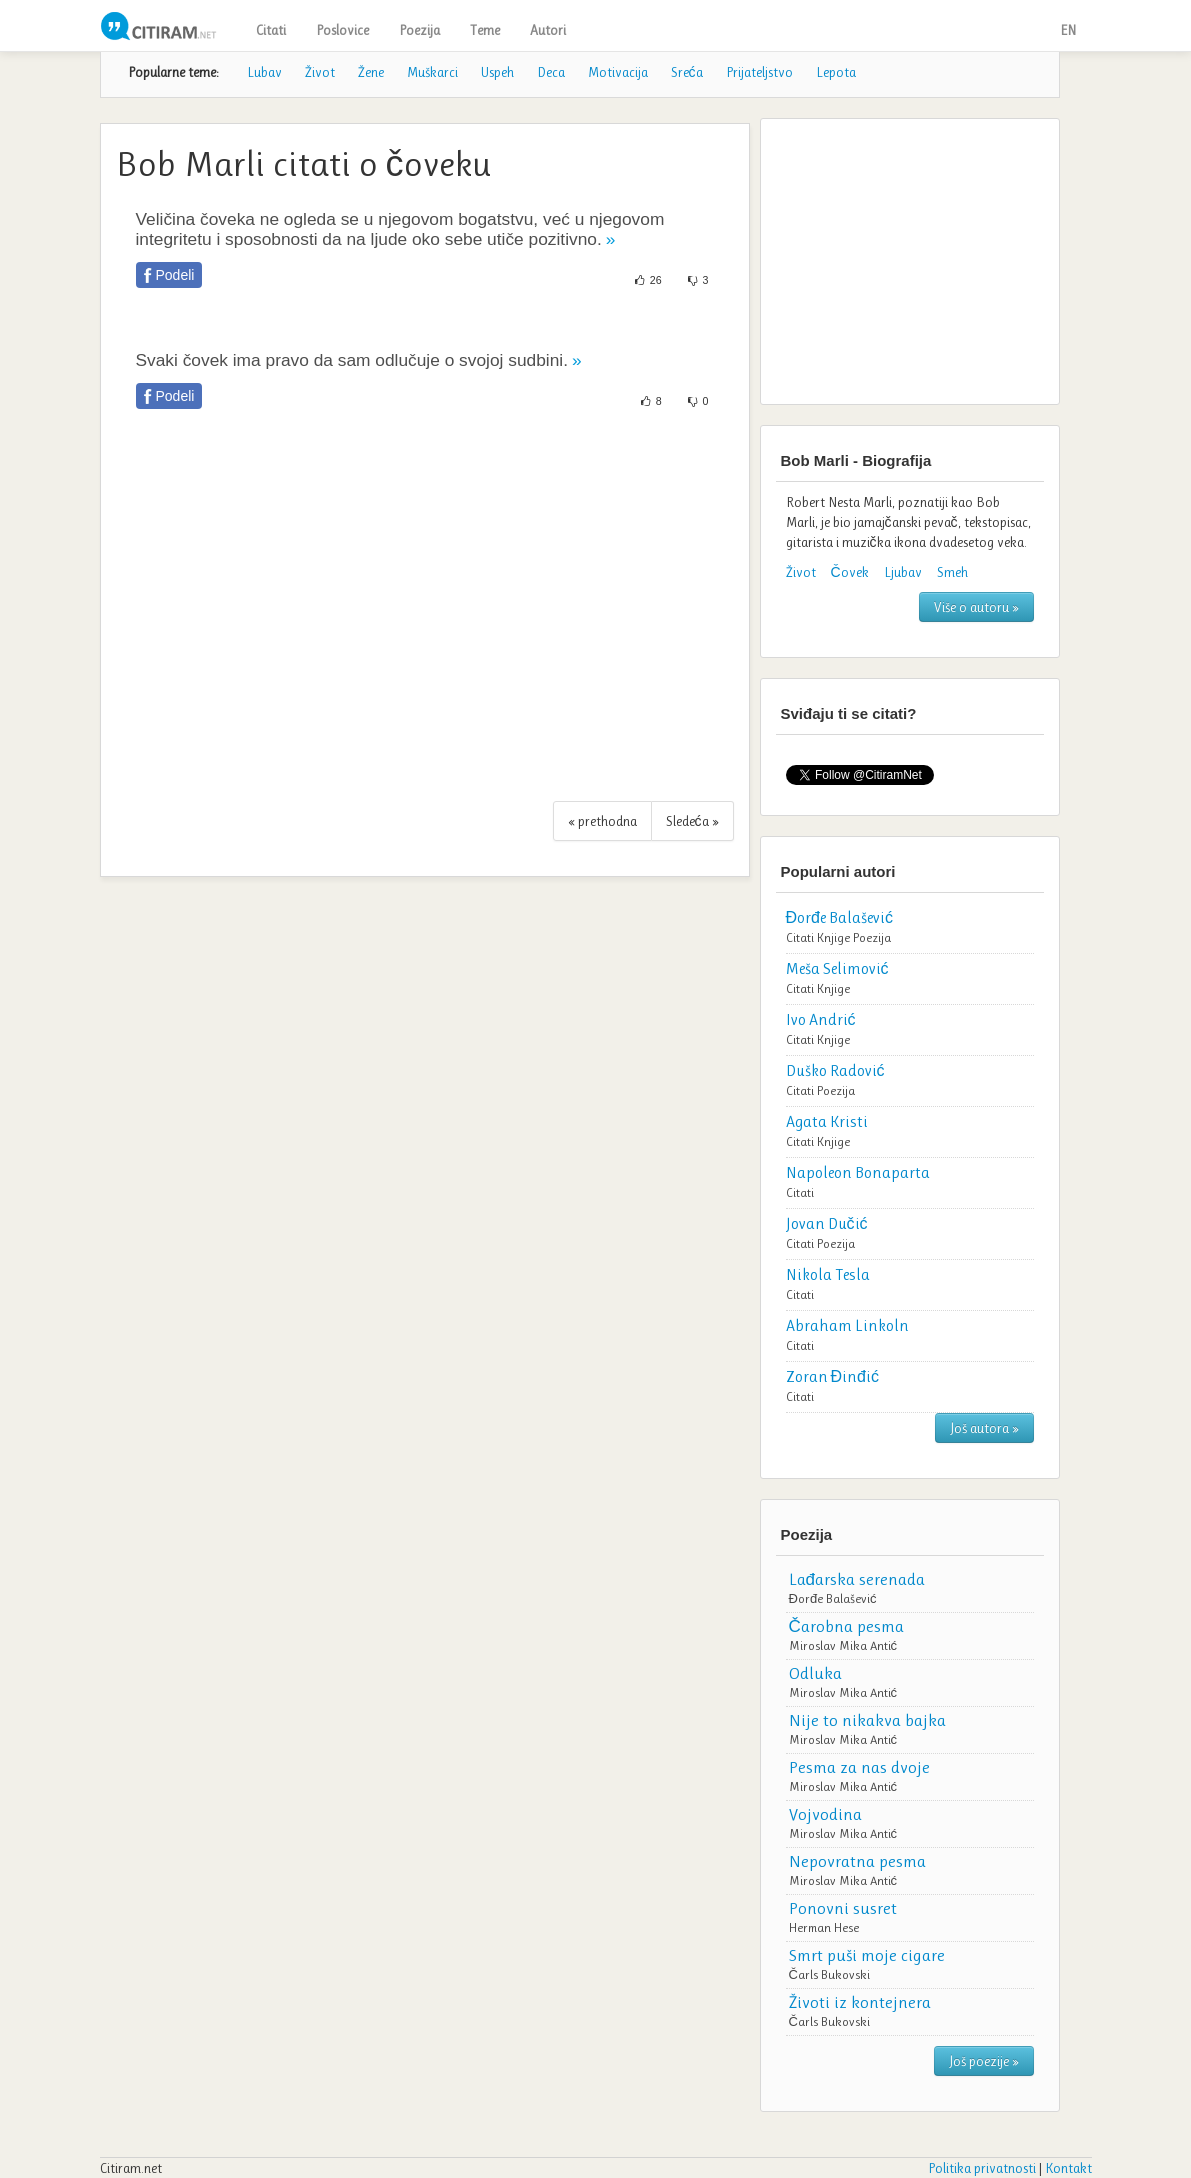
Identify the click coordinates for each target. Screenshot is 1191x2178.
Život (320, 72)
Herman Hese (824, 1927)
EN (1068, 30)
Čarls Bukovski (829, 1974)
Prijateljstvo (759, 72)
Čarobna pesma (846, 1626)
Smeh (952, 572)
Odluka (815, 1673)
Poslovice (342, 30)
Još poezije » (984, 2061)
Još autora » (984, 1428)
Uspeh (497, 72)
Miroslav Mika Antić (843, 1645)
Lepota (836, 72)
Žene (371, 72)
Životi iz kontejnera (860, 2002)
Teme (485, 30)
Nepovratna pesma (857, 1861)
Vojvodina (825, 1814)
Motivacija (618, 72)
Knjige (833, 937)
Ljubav (903, 572)
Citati (271, 30)
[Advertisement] (425, 616)
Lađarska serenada (857, 1579)
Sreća (687, 72)
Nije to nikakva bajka (867, 1720)
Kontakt (1068, 2168)
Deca (551, 72)
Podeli (175, 275)
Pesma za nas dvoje (859, 1767)
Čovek (850, 572)
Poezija (419, 30)
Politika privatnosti (982, 2168)
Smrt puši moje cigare (867, 1955)
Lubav (264, 72)
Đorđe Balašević (833, 1598)
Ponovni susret (843, 1908)
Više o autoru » (976, 607)
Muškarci (432, 72)
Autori (548, 30)
